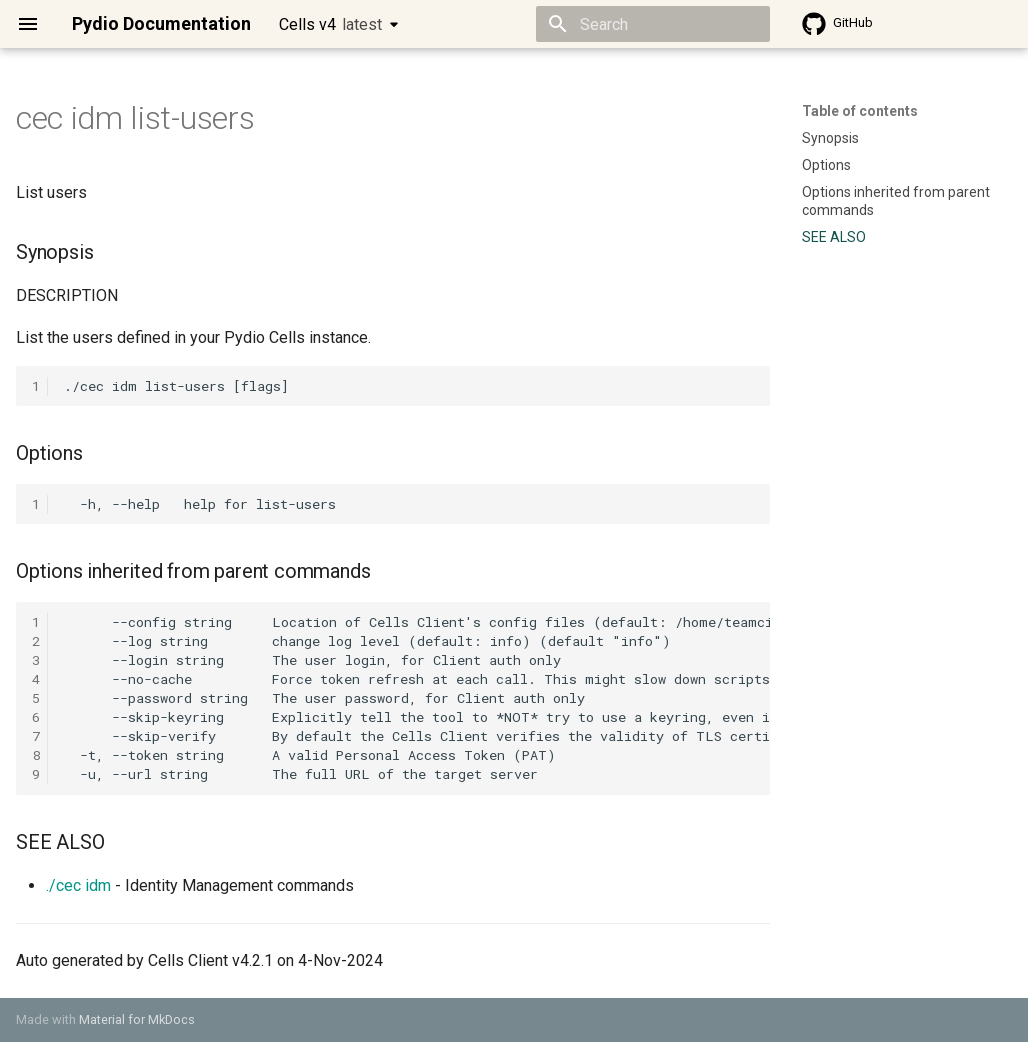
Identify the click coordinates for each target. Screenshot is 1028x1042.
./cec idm (78, 885)
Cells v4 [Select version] (330, 24)
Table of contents (860, 111)
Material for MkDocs (137, 1019)
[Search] (653, 24)
